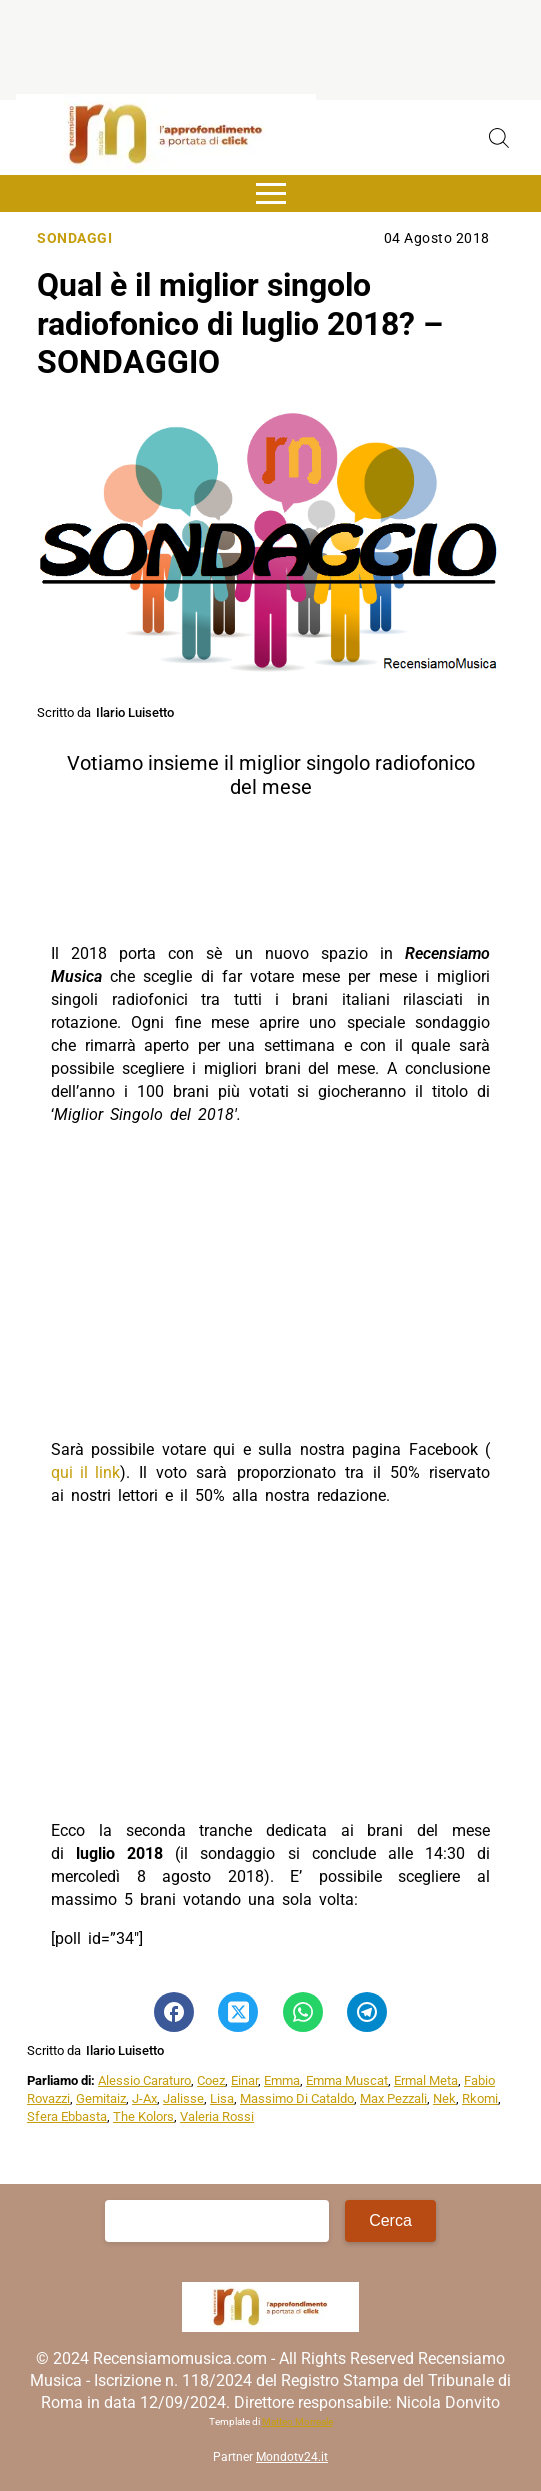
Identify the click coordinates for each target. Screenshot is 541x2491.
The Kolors (143, 2116)
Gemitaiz (101, 2098)
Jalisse (183, 2098)
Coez (211, 2080)
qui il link (85, 1472)
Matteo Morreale (297, 2421)
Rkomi (480, 2098)
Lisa (222, 2098)
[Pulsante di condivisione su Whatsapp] (303, 2012)
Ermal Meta (426, 2080)
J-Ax (144, 2098)
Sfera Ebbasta (67, 2116)
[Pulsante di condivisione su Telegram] (367, 2012)
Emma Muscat (347, 2080)
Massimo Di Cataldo (297, 2098)
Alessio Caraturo (144, 2080)
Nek (444, 2098)
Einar (244, 2080)
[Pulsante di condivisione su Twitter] (238, 2012)
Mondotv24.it (292, 2457)
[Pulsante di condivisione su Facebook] (174, 2012)
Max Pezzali (393, 2098)
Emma (282, 2080)
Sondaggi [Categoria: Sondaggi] (74, 238)
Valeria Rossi (217, 2116)
